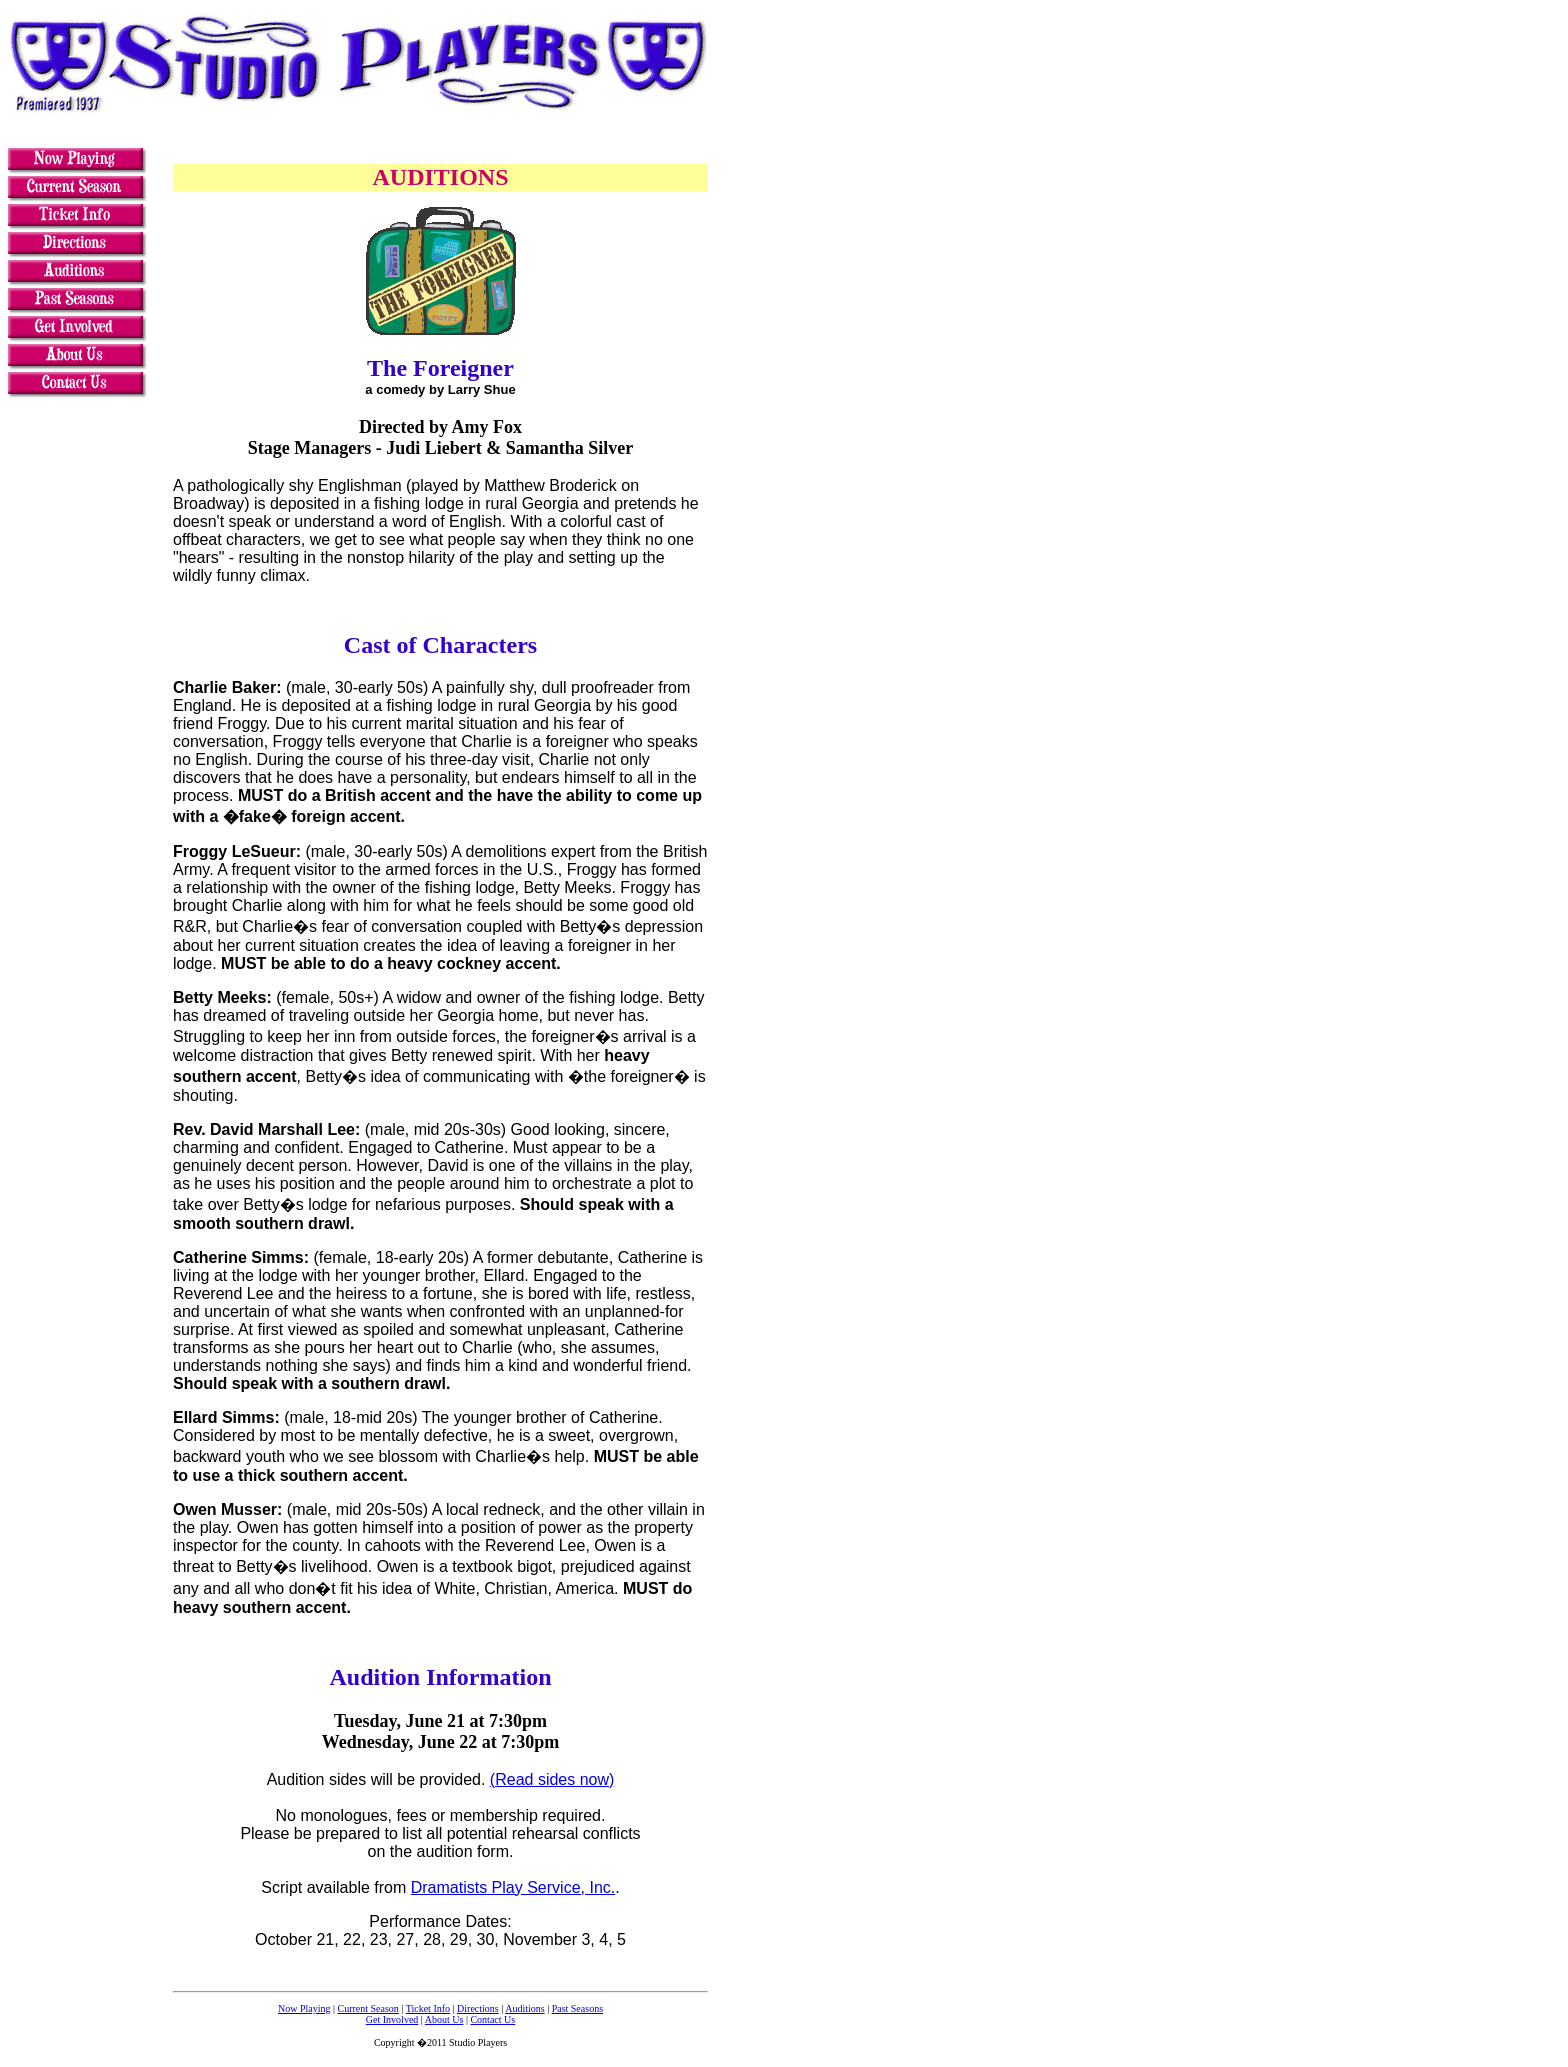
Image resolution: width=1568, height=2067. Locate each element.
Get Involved (392, 2019)
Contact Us (492, 2019)
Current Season (367, 2008)
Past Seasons (577, 2008)
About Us (444, 2019)
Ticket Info (428, 2008)
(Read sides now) (552, 1779)
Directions (478, 2008)
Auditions (524, 2008)
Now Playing (304, 2008)
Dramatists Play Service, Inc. (513, 1887)
